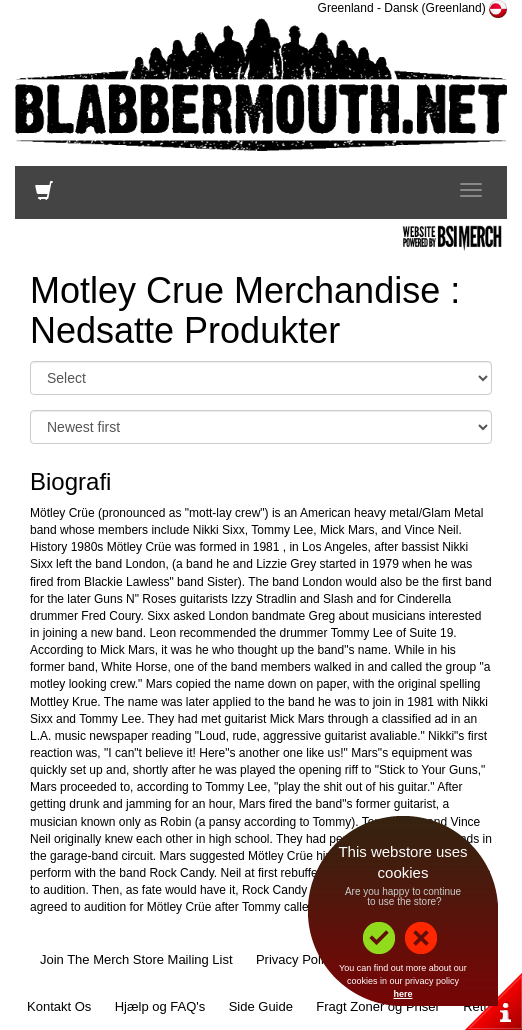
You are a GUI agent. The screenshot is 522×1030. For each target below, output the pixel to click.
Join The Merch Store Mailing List (136, 959)
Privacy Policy (296, 959)
